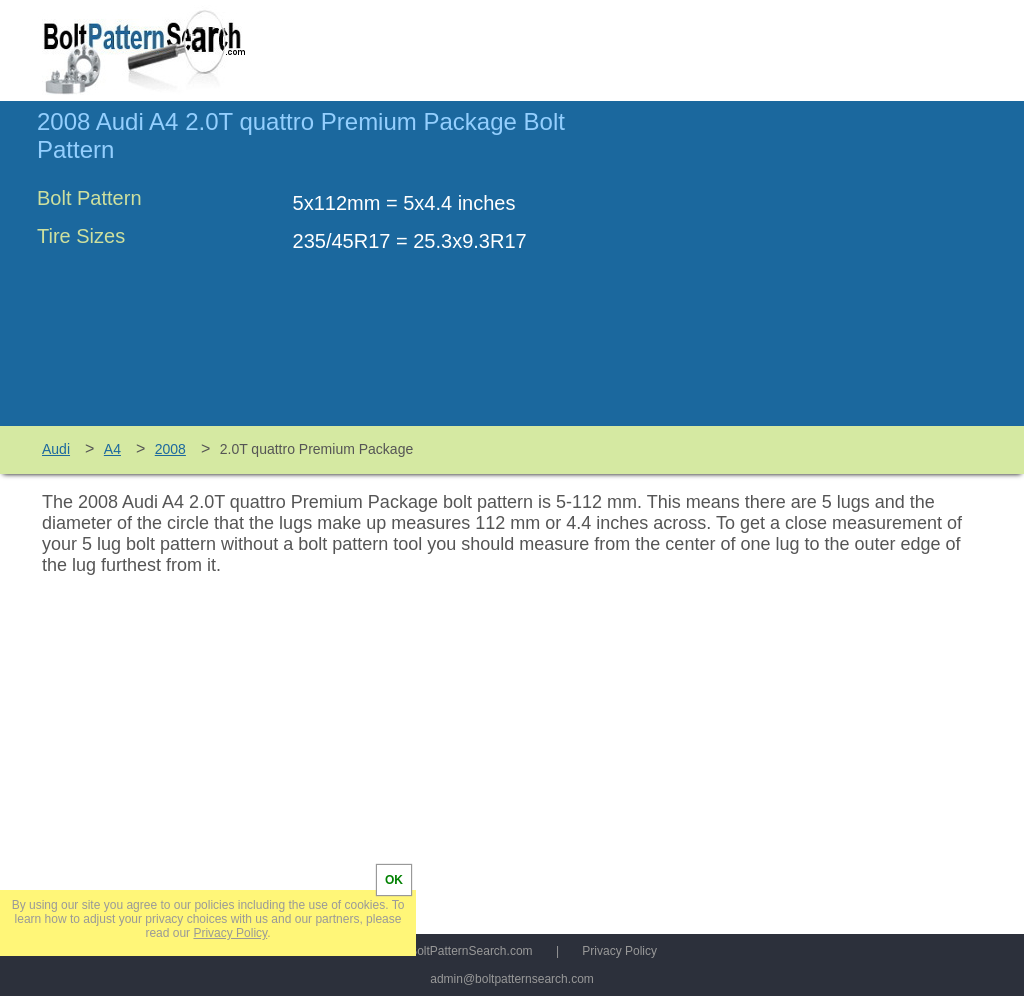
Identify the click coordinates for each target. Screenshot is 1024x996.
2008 (170, 449)
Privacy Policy (619, 951)
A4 (112, 449)
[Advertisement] (819, 273)
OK (394, 880)
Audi (56, 449)
